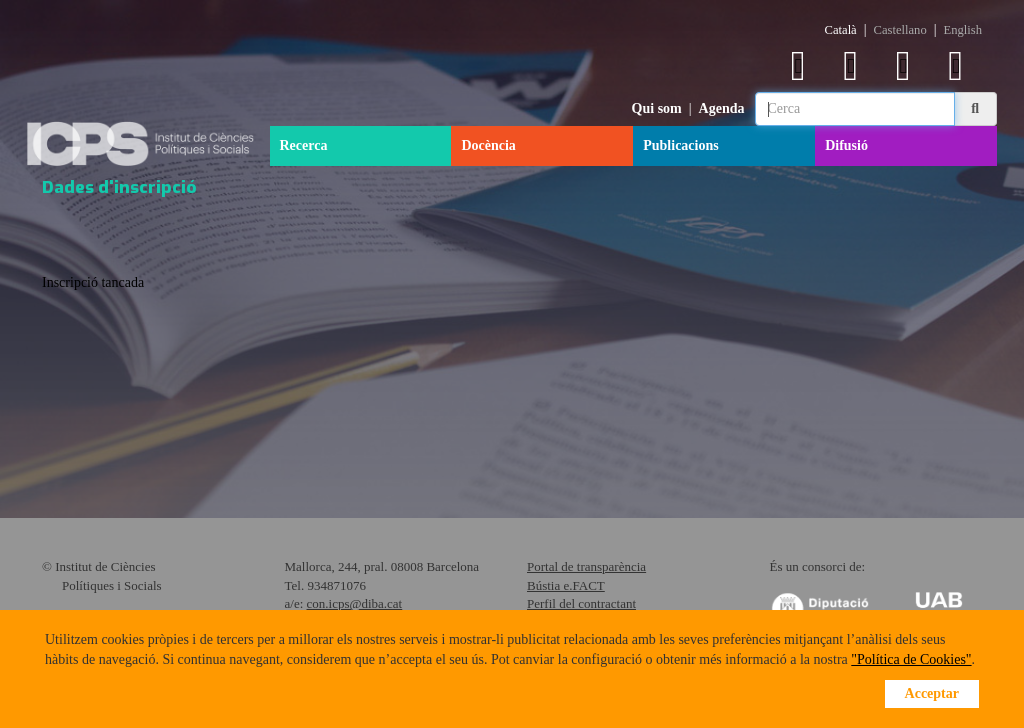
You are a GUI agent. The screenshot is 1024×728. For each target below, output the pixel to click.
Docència (488, 145)
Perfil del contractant (581, 603)
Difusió (846, 145)
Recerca (304, 145)
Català (841, 30)
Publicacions (680, 145)
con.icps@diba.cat (355, 603)
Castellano (900, 30)
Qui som (657, 108)
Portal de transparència (586, 566)
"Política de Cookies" (911, 659)
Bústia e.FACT (566, 585)
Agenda (722, 108)
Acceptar (932, 693)
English (963, 30)
